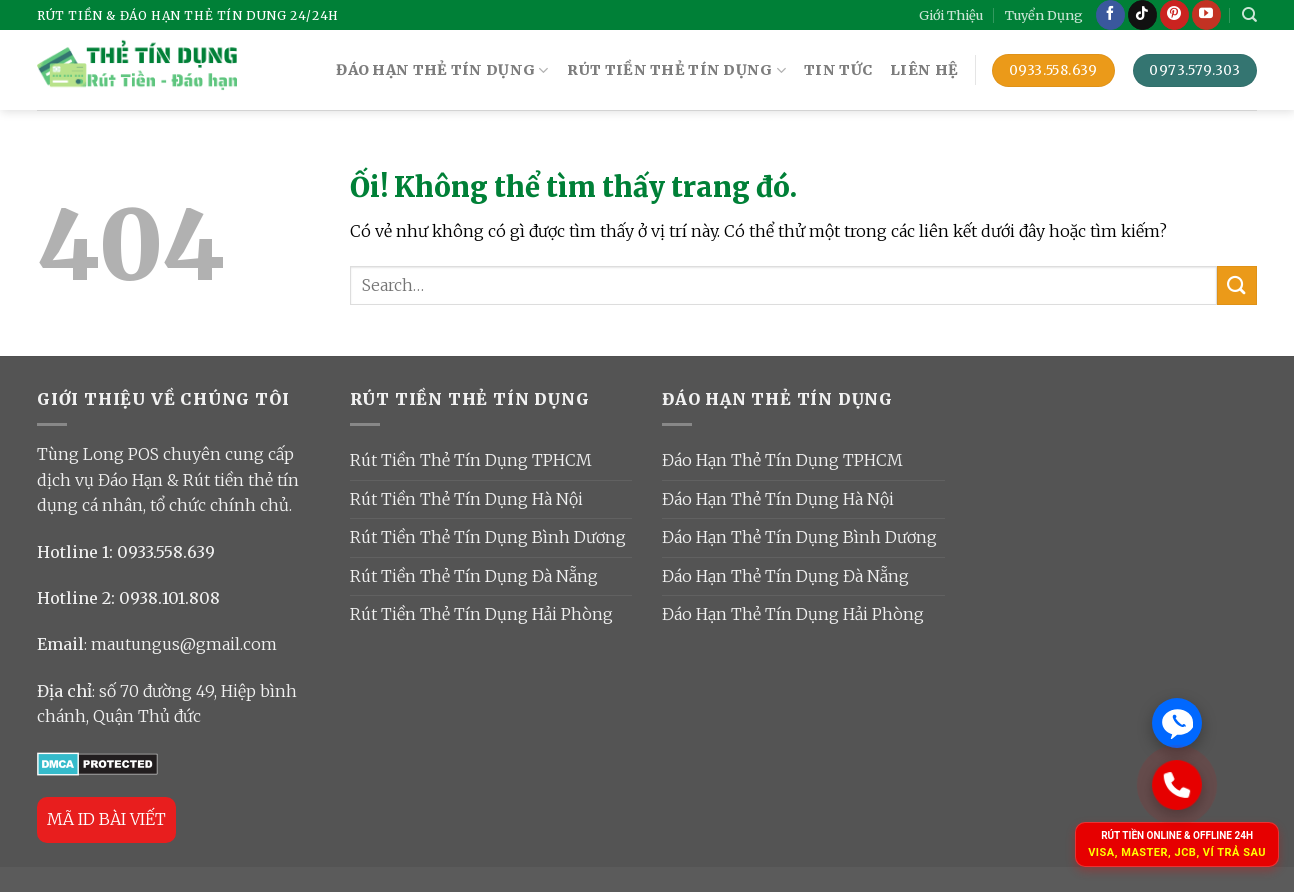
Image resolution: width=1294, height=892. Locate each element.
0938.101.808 (169, 598)
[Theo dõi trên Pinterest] (1174, 15)
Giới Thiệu (951, 15)
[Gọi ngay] (1176, 784)
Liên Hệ (924, 70)
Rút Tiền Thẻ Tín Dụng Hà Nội (466, 499)
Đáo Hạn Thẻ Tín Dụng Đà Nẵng (785, 576)
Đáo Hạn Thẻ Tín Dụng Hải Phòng (793, 614)
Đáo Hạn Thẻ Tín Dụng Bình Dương (799, 537)
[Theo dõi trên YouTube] (1206, 15)
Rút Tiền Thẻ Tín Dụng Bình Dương (488, 537)
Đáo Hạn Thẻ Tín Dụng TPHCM (782, 460)
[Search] (1249, 15)
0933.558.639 (166, 552)
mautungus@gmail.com (184, 644)
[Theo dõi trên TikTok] (1142, 15)
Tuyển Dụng (1044, 15)
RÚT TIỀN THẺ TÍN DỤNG (677, 70)
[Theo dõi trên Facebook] (1110, 15)
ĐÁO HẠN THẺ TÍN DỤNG (442, 70)
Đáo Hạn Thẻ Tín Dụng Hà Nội (778, 499)
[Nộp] (1237, 285)
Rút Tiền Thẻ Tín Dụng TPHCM (471, 460)
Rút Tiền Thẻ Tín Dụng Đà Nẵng (474, 576)
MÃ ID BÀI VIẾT (106, 819)
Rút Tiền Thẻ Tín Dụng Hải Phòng (481, 614)
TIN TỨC (838, 70)
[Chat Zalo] (1177, 723)
